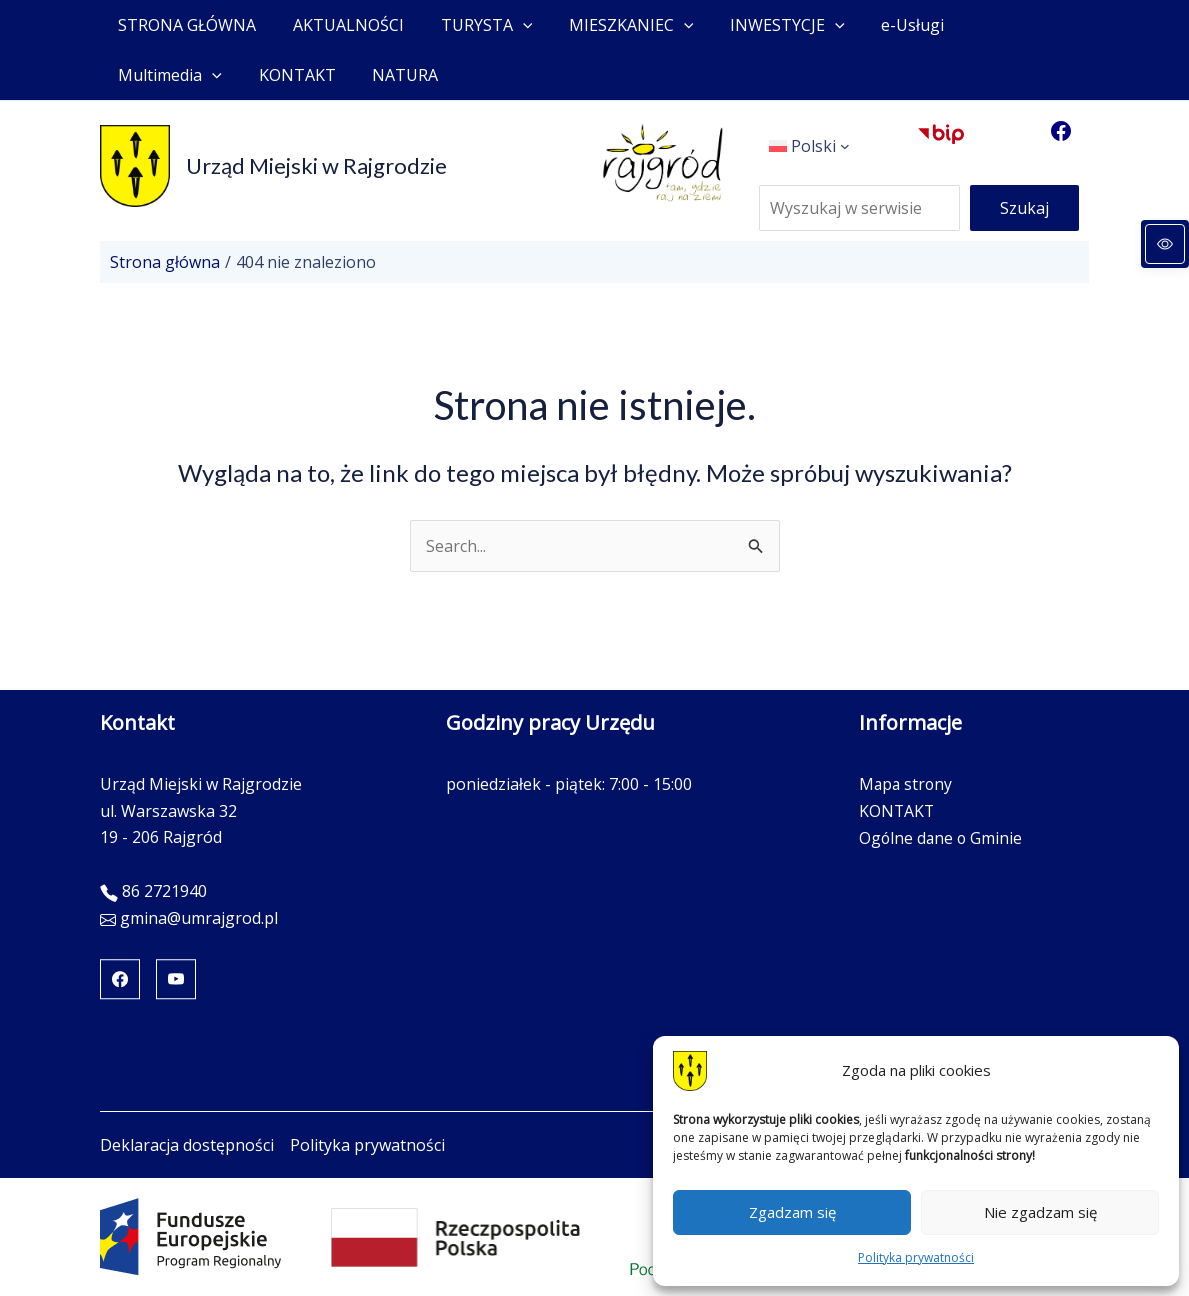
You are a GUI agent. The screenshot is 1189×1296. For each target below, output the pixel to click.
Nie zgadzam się (1040, 1212)
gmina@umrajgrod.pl (199, 918)
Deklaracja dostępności (187, 1145)
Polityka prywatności (916, 1257)
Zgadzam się (792, 1212)
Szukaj (1024, 208)
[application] (511, 25)
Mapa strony (906, 784)
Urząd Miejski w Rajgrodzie (316, 165)
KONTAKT (896, 811)
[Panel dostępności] (1165, 244)
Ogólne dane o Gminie (941, 837)
